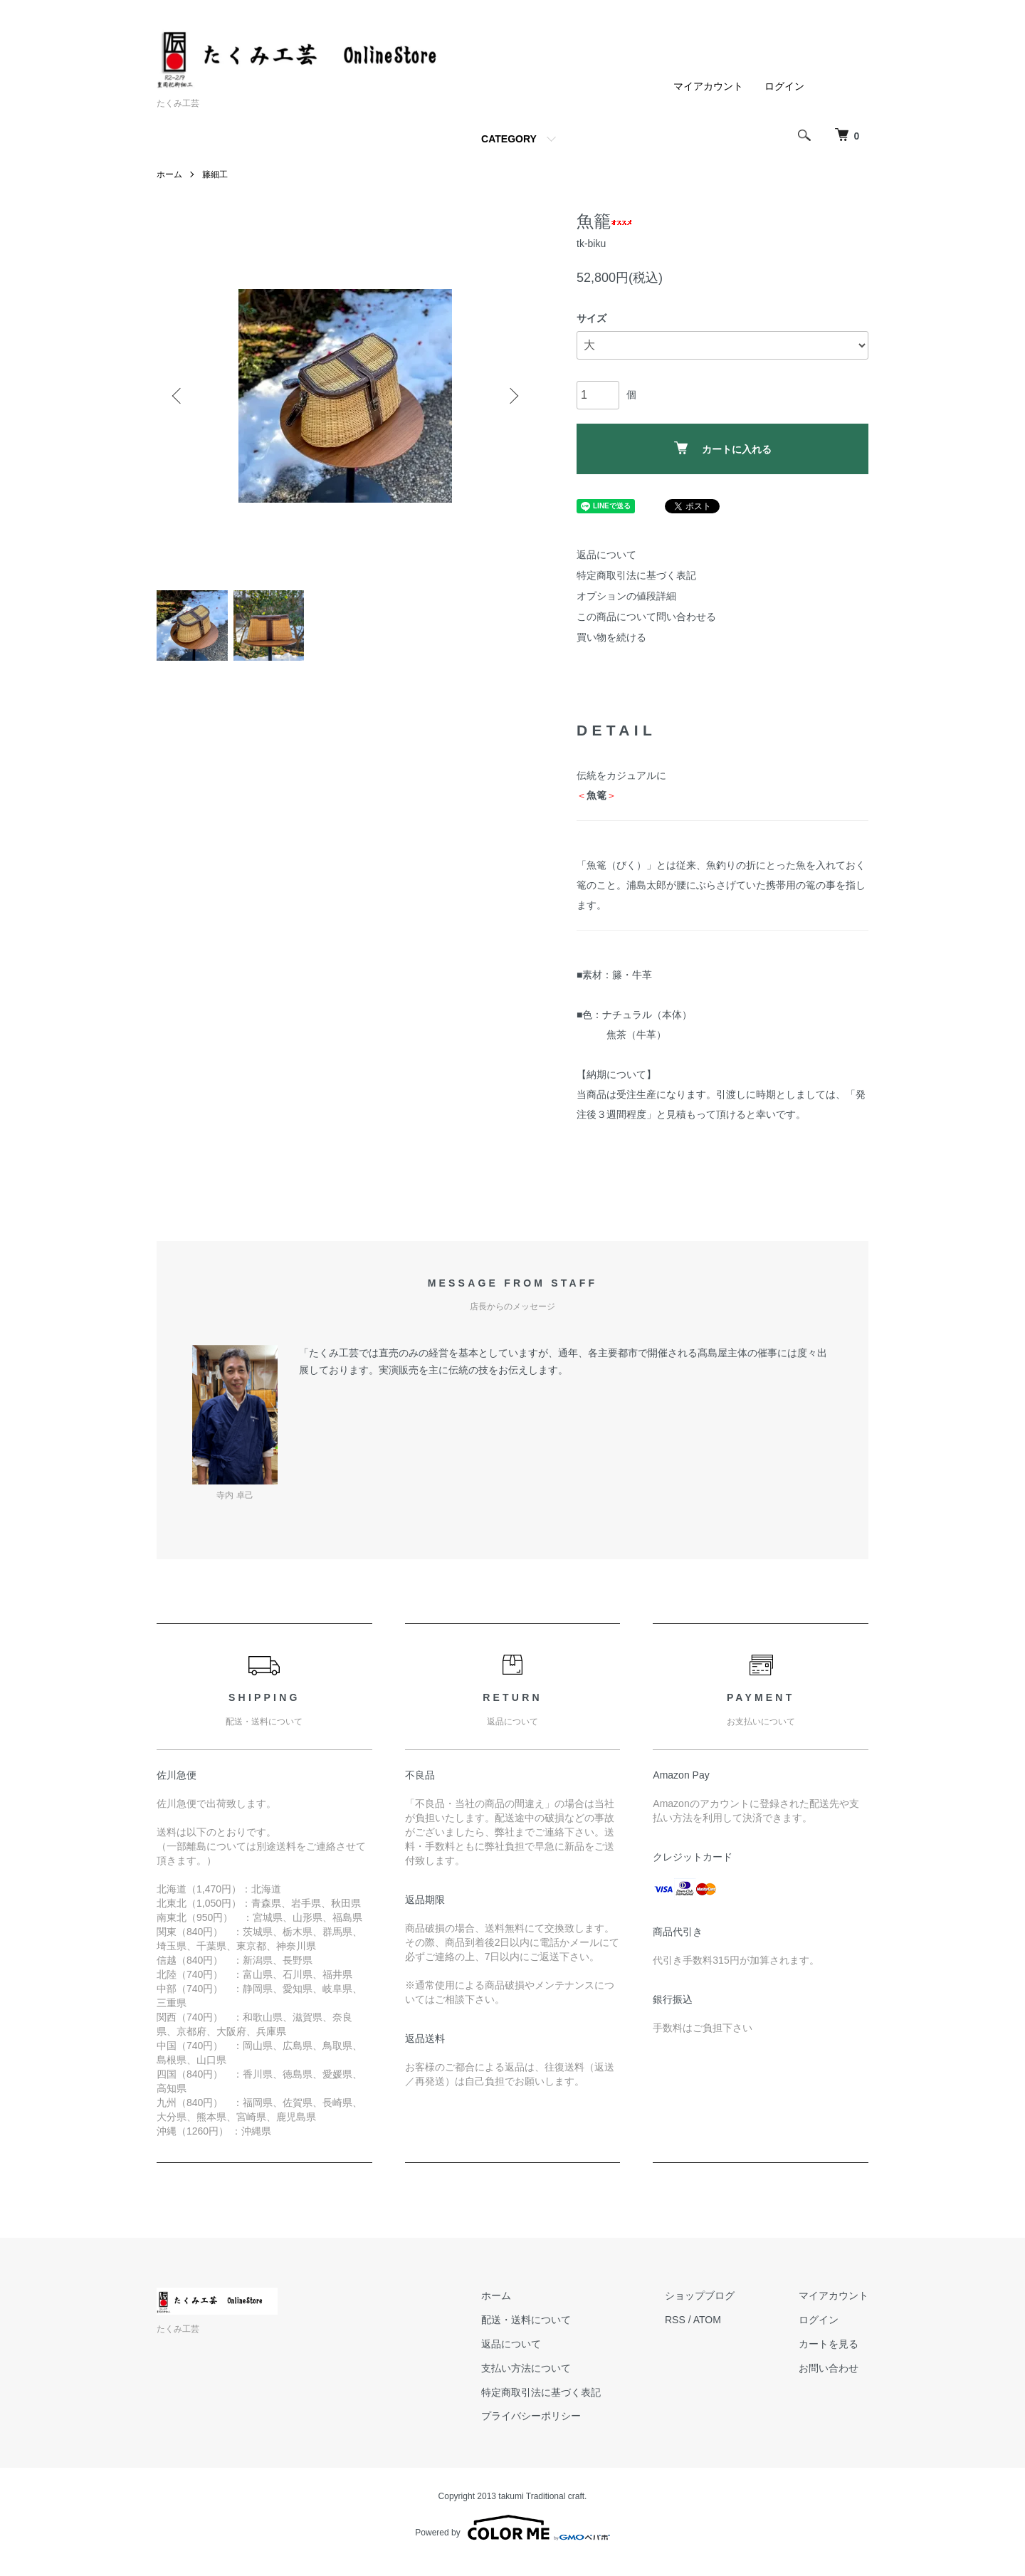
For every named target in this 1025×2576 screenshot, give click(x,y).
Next (512, 396)
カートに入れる (723, 448)
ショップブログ (700, 2295)
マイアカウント (708, 86)
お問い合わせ (828, 2368)
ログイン (784, 86)
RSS (675, 2319)
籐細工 (215, 174)
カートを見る (828, 2344)
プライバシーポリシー (531, 2415)
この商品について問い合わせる (646, 616)
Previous (178, 396)
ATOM (707, 2319)
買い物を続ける (611, 637)
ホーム (169, 174)
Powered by (512, 2527)
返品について (606, 554)
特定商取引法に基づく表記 (636, 575)
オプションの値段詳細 (626, 596)
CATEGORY (509, 139)
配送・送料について (526, 2319)
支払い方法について (526, 2368)
